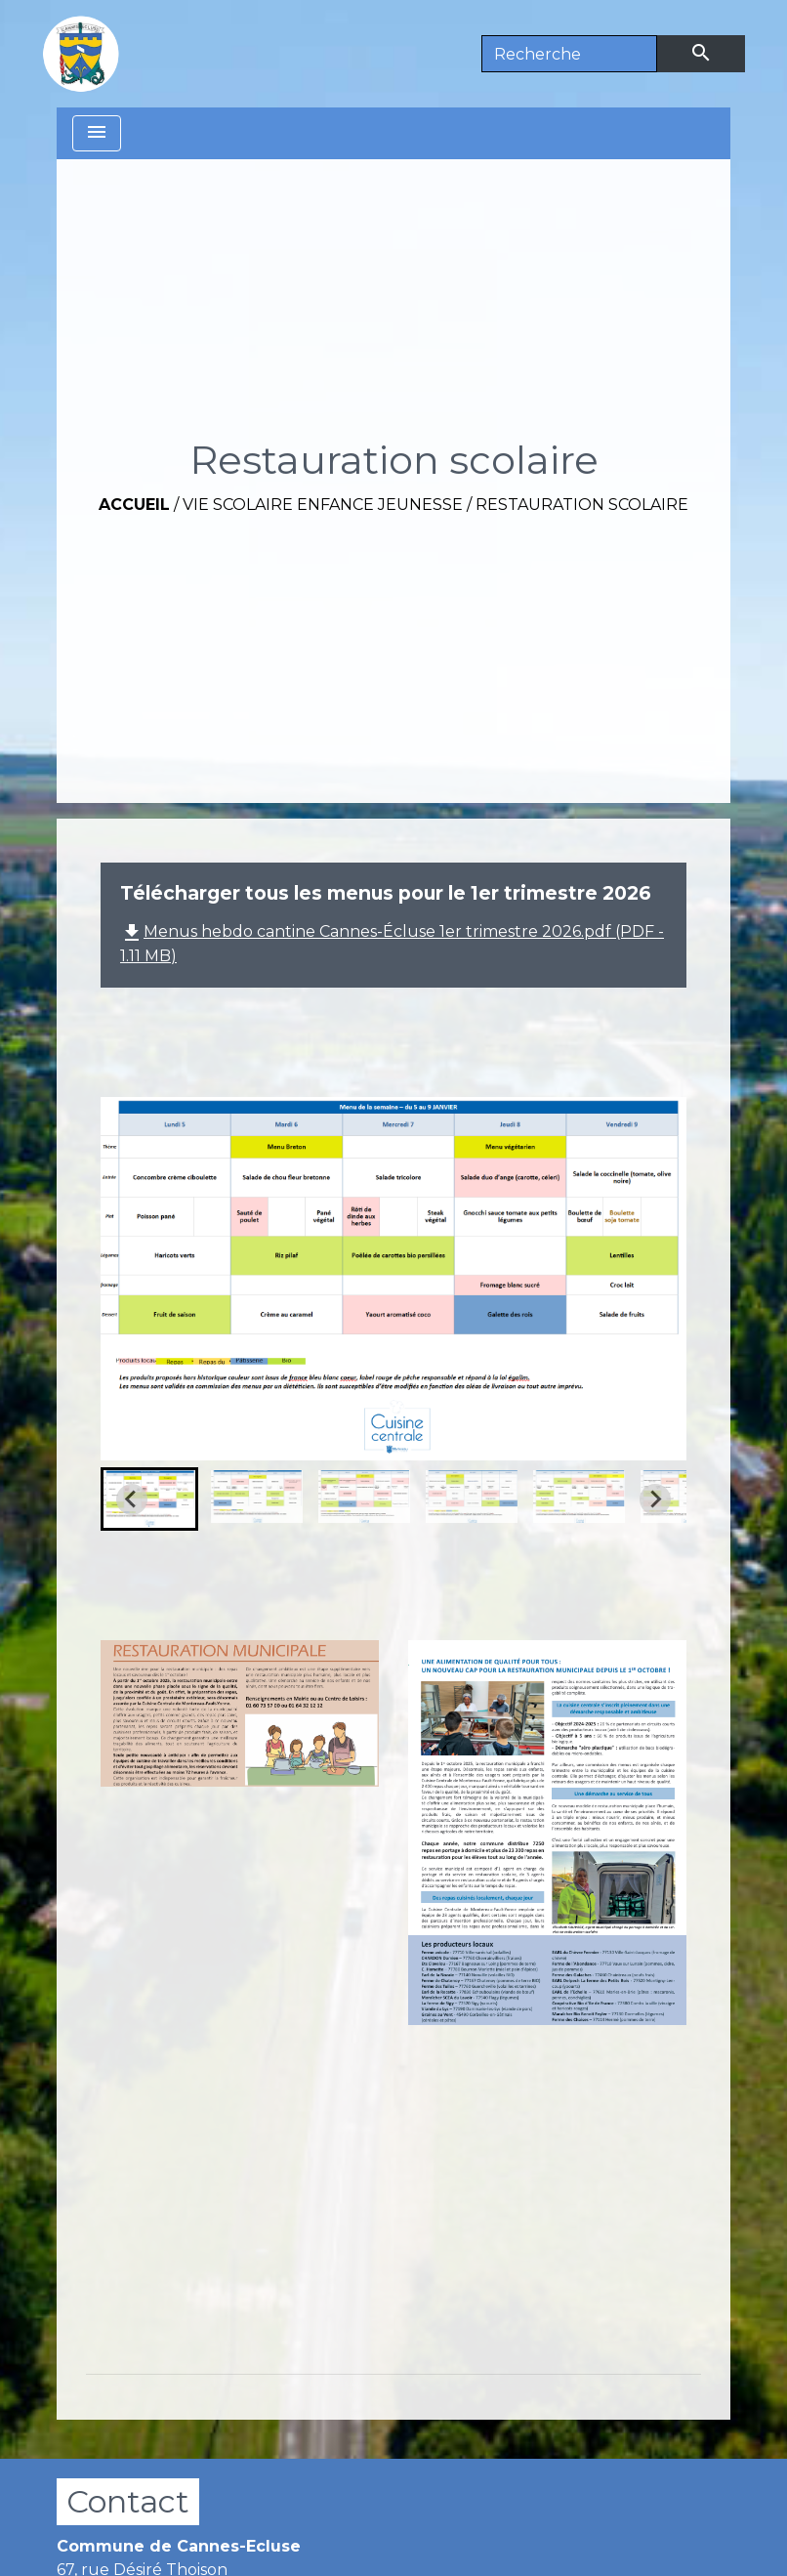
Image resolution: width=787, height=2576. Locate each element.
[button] (149, 1498)
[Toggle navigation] (96, 133)
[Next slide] (655, 1499)
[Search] (569, 53)
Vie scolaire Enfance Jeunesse (323, 504)
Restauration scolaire (582, 504)
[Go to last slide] (131, 1499)
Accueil (134, 504)
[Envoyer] (701, 53)
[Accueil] (81, 54)
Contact (127, 2501)
